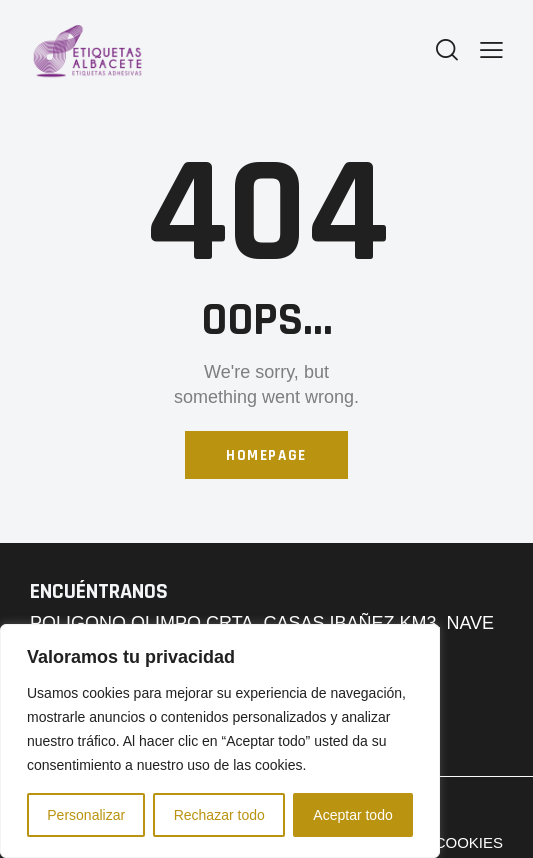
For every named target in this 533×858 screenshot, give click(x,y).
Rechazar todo (219, 815)
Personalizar (86, 815)
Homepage (266, 455)
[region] (220, 741)
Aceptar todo (352, 815)
